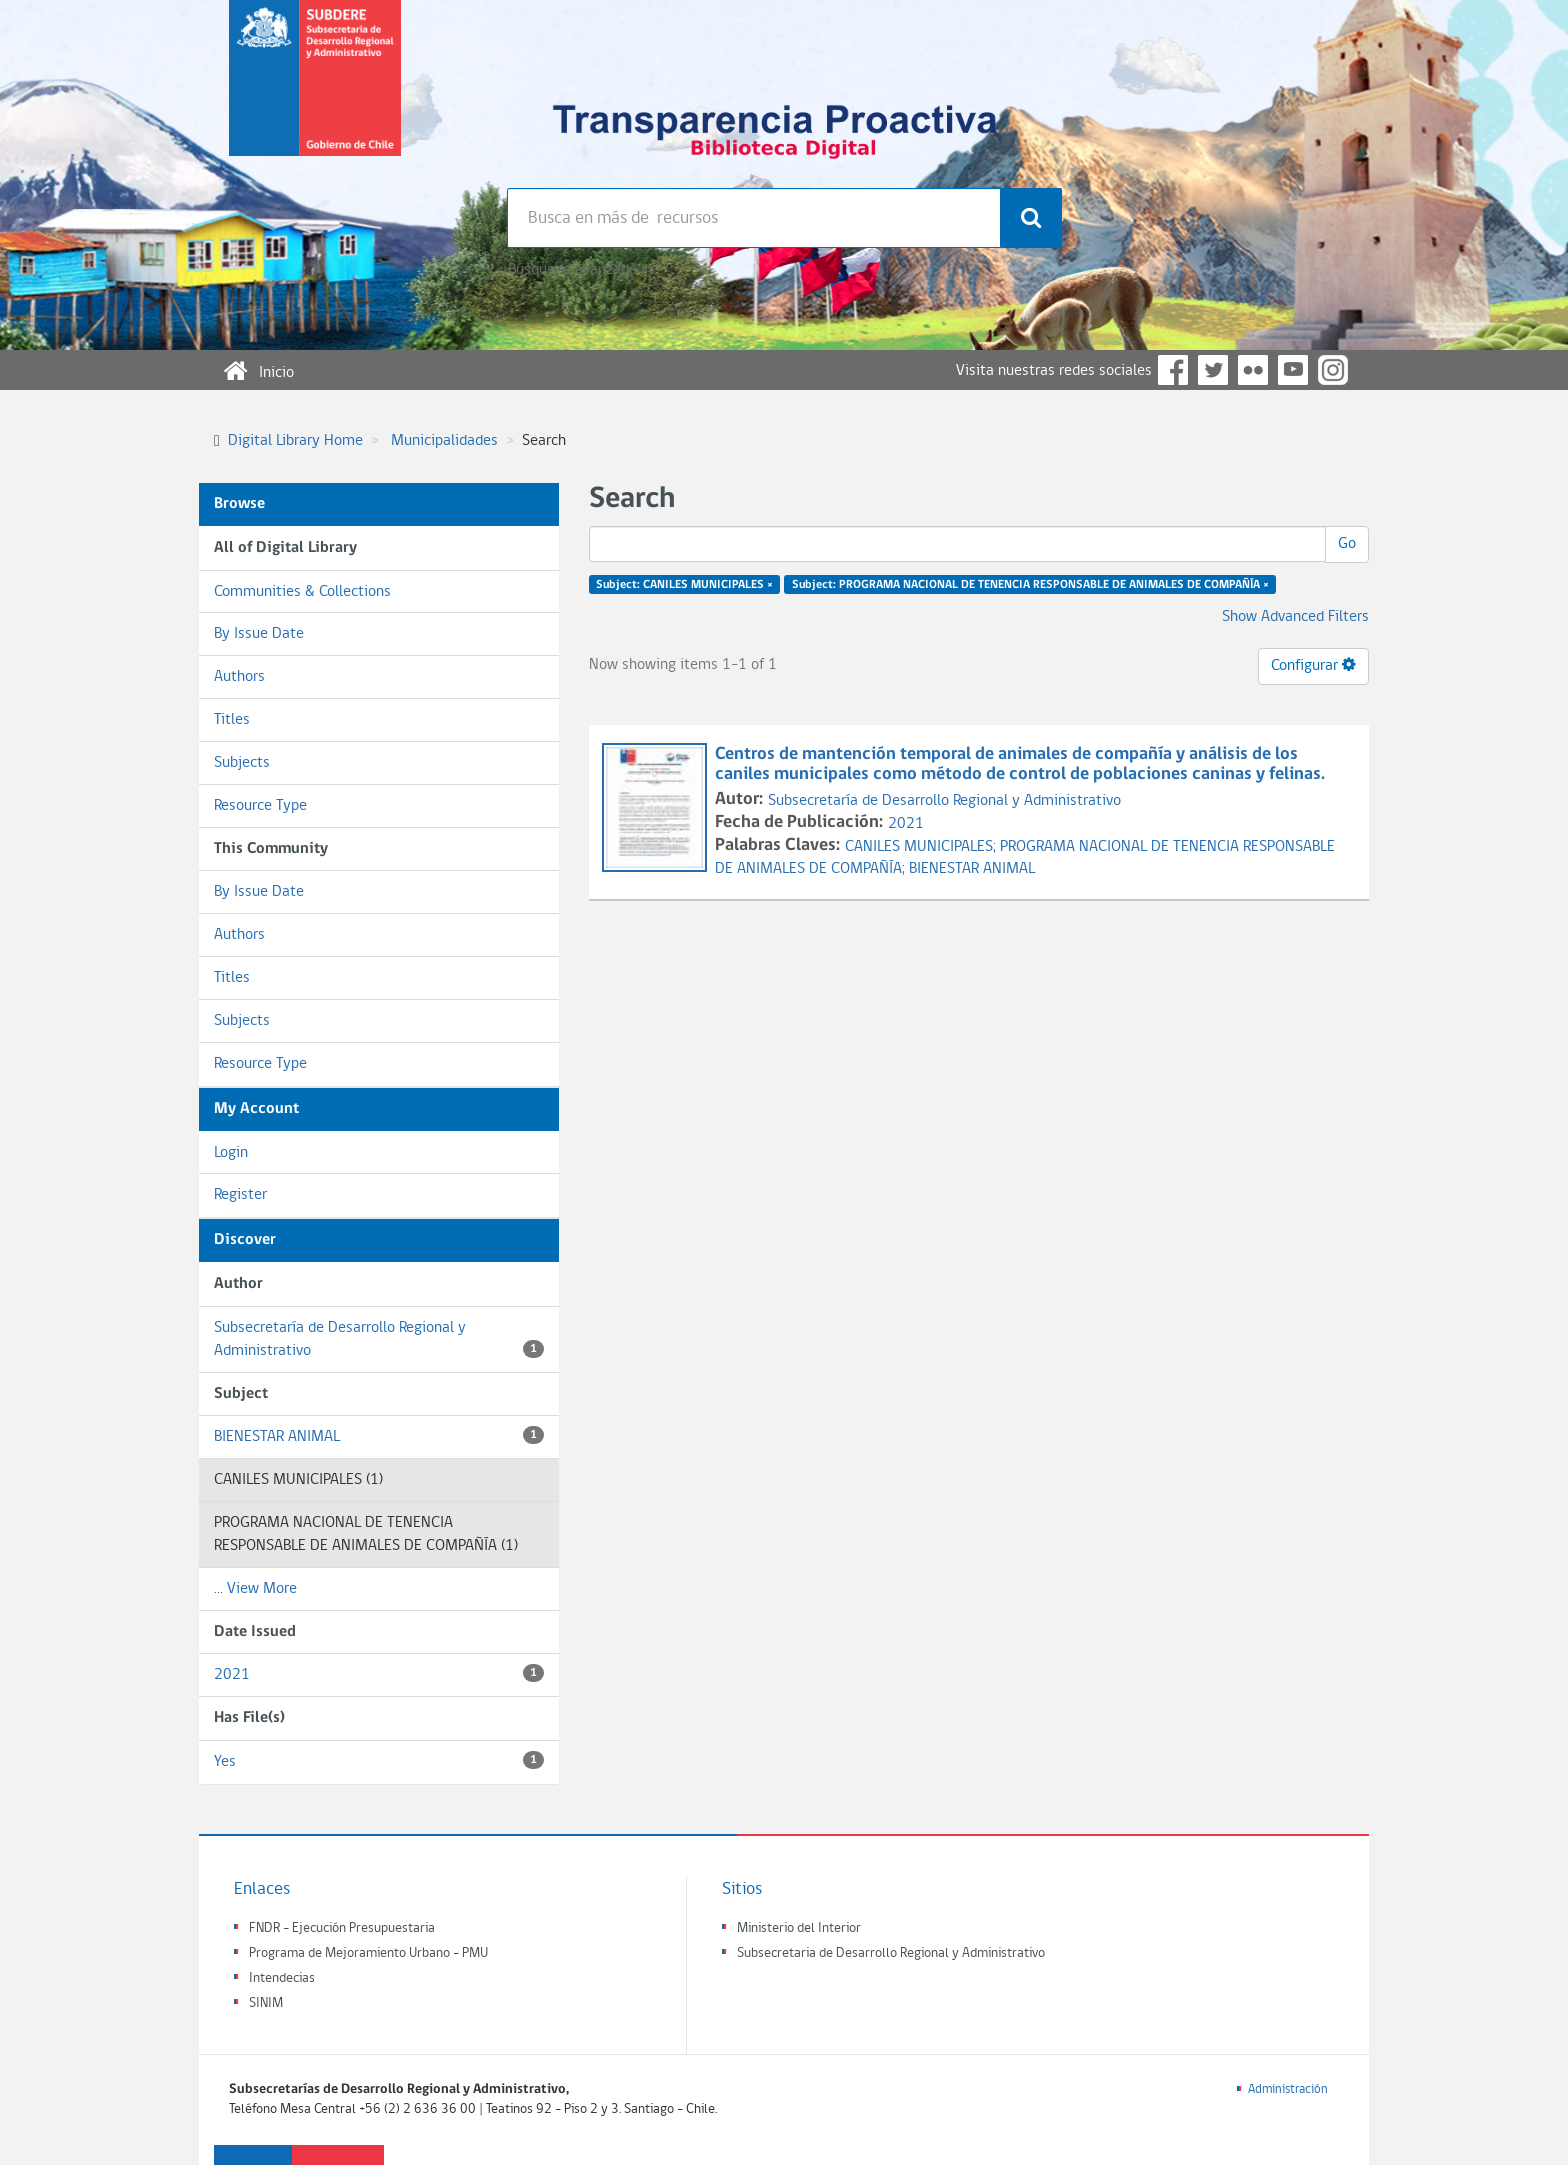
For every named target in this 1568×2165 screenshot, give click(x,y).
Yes (379, 1760)
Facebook (1173, 370)
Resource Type (260, 806)
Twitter (1213, 370)
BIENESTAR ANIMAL (379, 1435)
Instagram (1333, 370)
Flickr (1253, 370)
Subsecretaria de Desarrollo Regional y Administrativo (891, 1953)
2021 (379, 1673)
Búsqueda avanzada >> (580, 270)
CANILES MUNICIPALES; (922, 847)
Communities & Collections (302, 592)
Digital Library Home (295, 441)
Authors (239, 677)
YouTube (1293, 370)
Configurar (1313, 665)
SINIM (266, 2003)
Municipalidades (444, 441)
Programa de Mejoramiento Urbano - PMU (368, 1953)
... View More (255, 1589)
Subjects (242, 763)
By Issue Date (259, 634)
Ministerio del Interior (799, 1928)
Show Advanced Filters (1295, 617)
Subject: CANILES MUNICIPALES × (684, 585)
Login (231, 1153)
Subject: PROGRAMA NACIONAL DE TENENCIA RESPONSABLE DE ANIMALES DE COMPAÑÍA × (1030, 585)
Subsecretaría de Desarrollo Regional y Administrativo (379, 1339)
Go (1347, 544)
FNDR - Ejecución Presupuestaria (342, 1928)
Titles (232, 720)
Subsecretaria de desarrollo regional (315, 94)
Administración (1288, 2089)
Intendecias (282, 1978)
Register (240, 1195)
